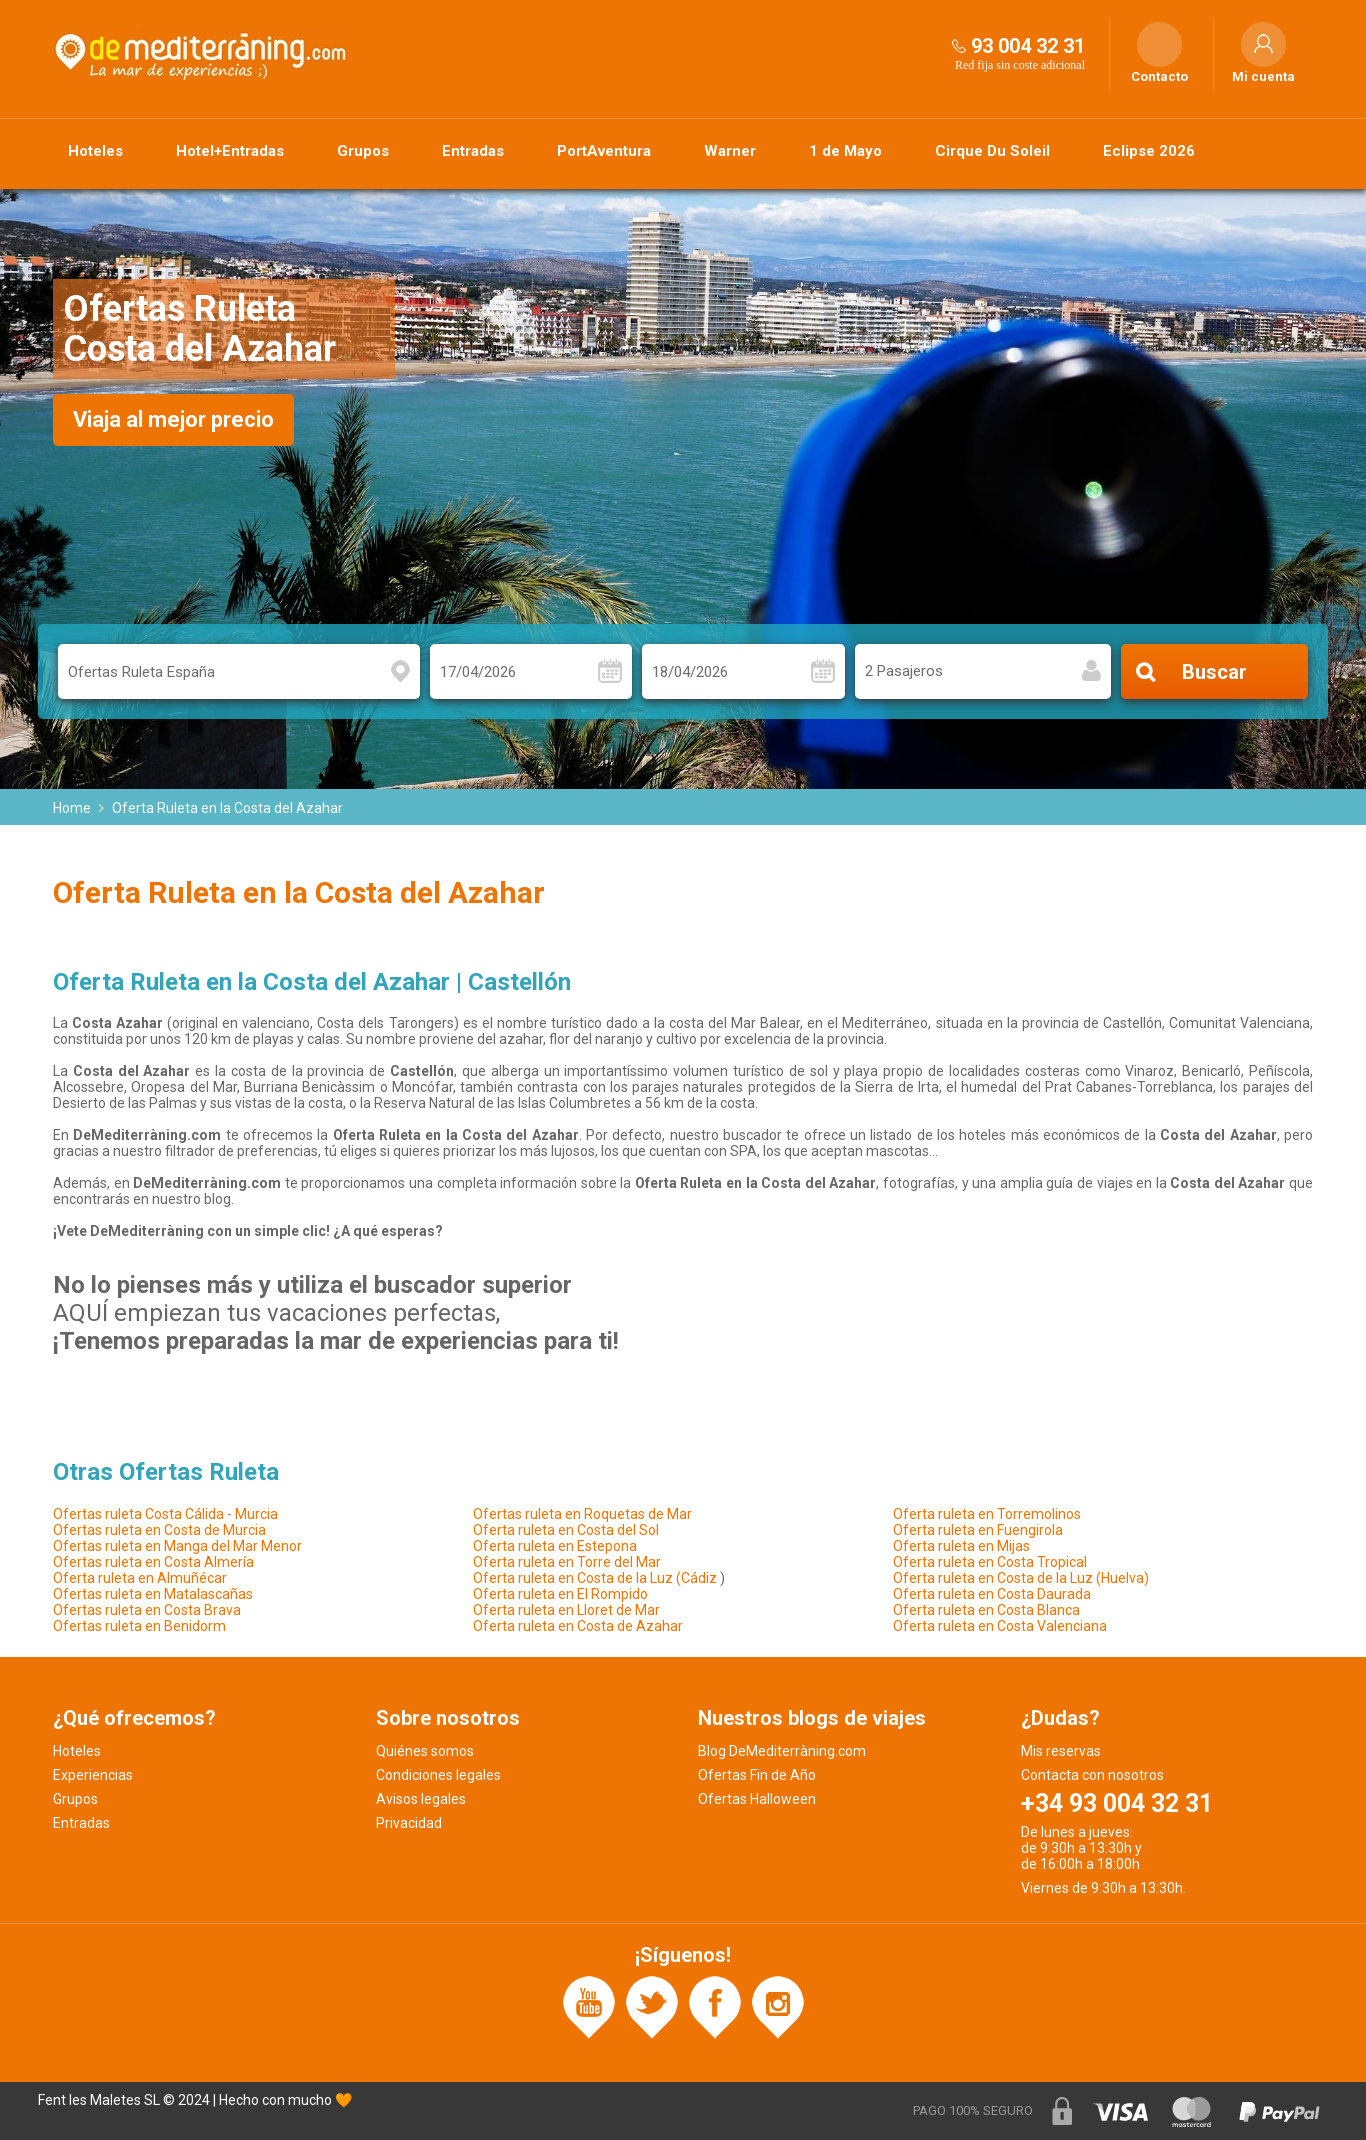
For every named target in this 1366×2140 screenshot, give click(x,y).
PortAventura (604, 151)
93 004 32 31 (1028, 46)
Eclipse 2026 (1149, 151)
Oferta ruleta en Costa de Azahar (578, 1626)
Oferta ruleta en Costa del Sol (566, 1530)
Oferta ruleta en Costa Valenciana (1000, 1626)
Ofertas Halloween (757, 1799)
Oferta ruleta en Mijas (961, 1546)
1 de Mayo (845, 151)
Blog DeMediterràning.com (782, 1751)
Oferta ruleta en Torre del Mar (567, 1562)
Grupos (363, 151)
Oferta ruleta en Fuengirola (978, 1530)
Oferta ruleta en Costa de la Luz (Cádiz (595, 1578)
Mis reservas (1061, 1751)
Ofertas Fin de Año (757, 1775)
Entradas (473, 151)
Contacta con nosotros (1092, 1775)
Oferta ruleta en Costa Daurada (992, 1594)
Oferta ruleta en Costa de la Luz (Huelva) (1021, 1578)
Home (72, 808)
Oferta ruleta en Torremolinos (987, 1514)
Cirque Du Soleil (992, 151)
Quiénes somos (425, 1751)
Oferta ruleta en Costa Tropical (990, 1562)
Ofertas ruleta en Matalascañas (153, 1594)
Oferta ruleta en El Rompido (560, 1594)
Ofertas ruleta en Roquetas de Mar (582, 1514)
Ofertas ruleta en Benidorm (139, 1626)
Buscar (1214, 672)
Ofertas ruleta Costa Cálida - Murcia (165, 1514)
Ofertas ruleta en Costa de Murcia (159, 1530)
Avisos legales (421, 1799)
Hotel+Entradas (230, 151)
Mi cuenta (1263, 77)
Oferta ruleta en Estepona (555, 1546)
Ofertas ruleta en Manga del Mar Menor (177, 1546)
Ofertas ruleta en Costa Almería (153, 1562)
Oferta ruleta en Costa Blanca (986, 1610)
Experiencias (93, 1775)
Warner (730, 151)
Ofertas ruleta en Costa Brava (147, 1610)
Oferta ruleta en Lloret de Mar (566, 1610)
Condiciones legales (438, 1775)
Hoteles (95, 151)
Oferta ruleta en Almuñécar (140, 1578)
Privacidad (409, 1823)
